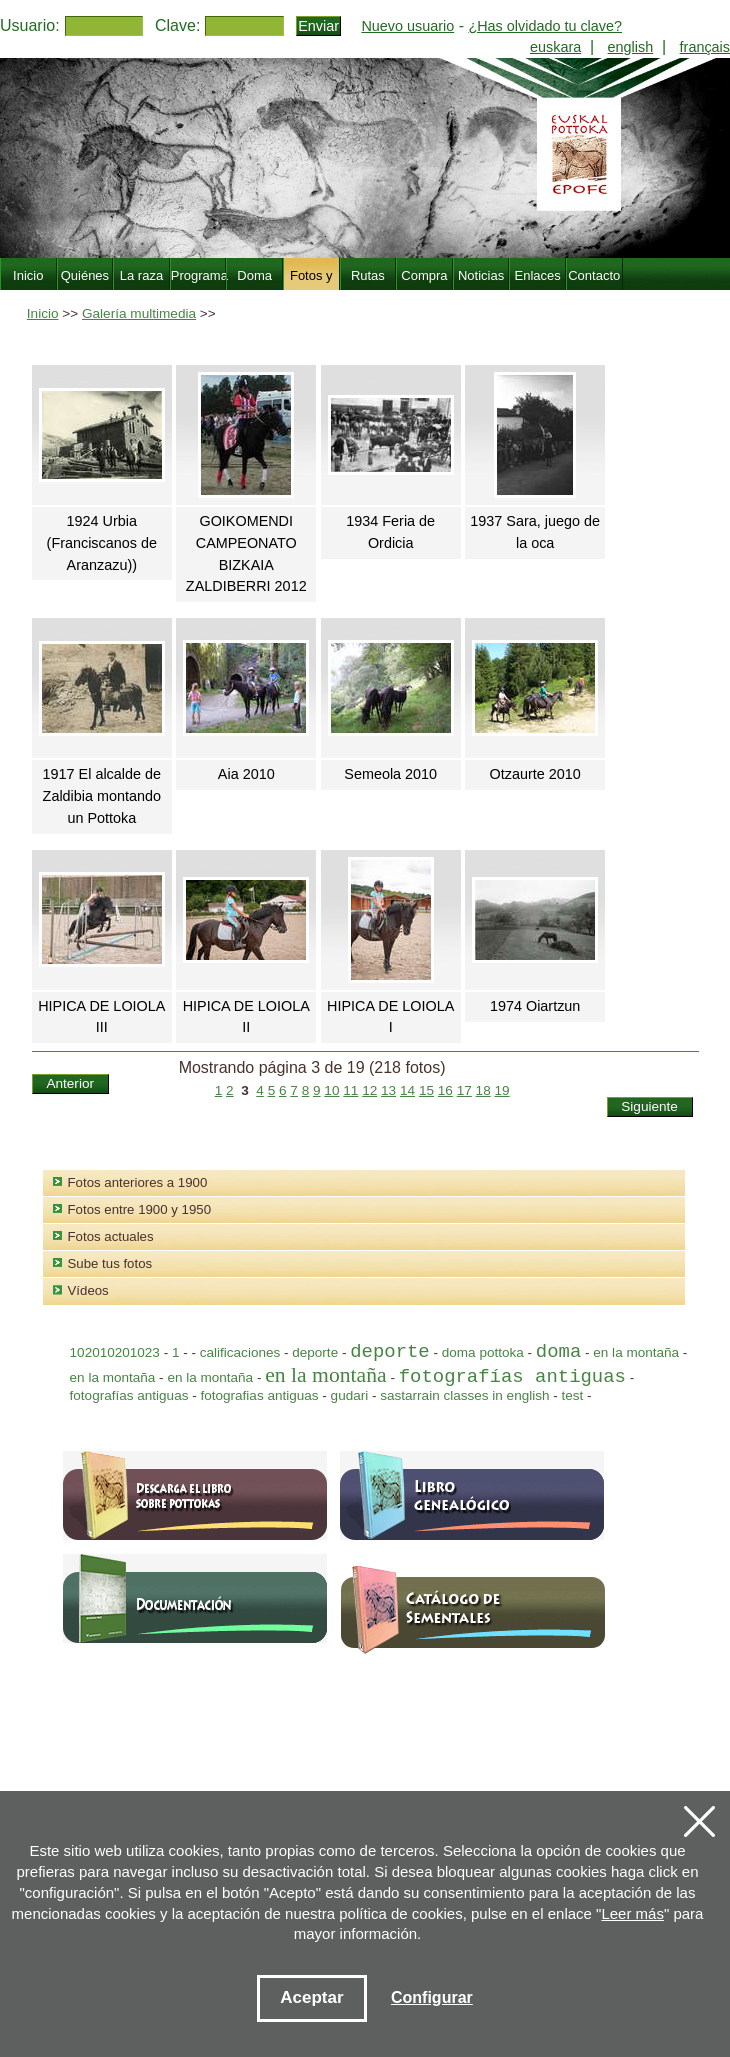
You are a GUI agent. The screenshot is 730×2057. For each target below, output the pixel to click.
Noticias (481, 275)
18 (483, 1090)
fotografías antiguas (512, 1377)
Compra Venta (424, 287)
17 (464, 1090)
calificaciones (240, 1352)
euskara (555, 47)
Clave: (177, 25)
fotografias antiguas (259, 1395)
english (631, 47)
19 (502, 1090)
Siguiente (649, 1106)
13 (388, 1090)
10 (331, 1090)
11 (350, 1090)
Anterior (70, 1083)
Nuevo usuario (407, 26)
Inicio (43, 313)
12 (369, 1090)
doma (558, 1352)
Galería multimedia (139, 313)
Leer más (632, 1913)
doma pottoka (483, 1352)
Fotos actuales (111, 1236)
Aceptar (311, 1997)
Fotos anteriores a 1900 (138, 1182)
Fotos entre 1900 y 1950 (139, 1209)
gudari (350, 1395)
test (573, 1395)
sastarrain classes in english (464, 1395)
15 (426, 1090)
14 (407, 1090)
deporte (317, 1352)
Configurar (432, 1997)
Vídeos (88, 1290)
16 (445, 1090)
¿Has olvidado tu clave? (545, 26)
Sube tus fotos (110, 1263)
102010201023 (115, 1352)
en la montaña (638, 1352)
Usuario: (30, 25)
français (705, 47)
